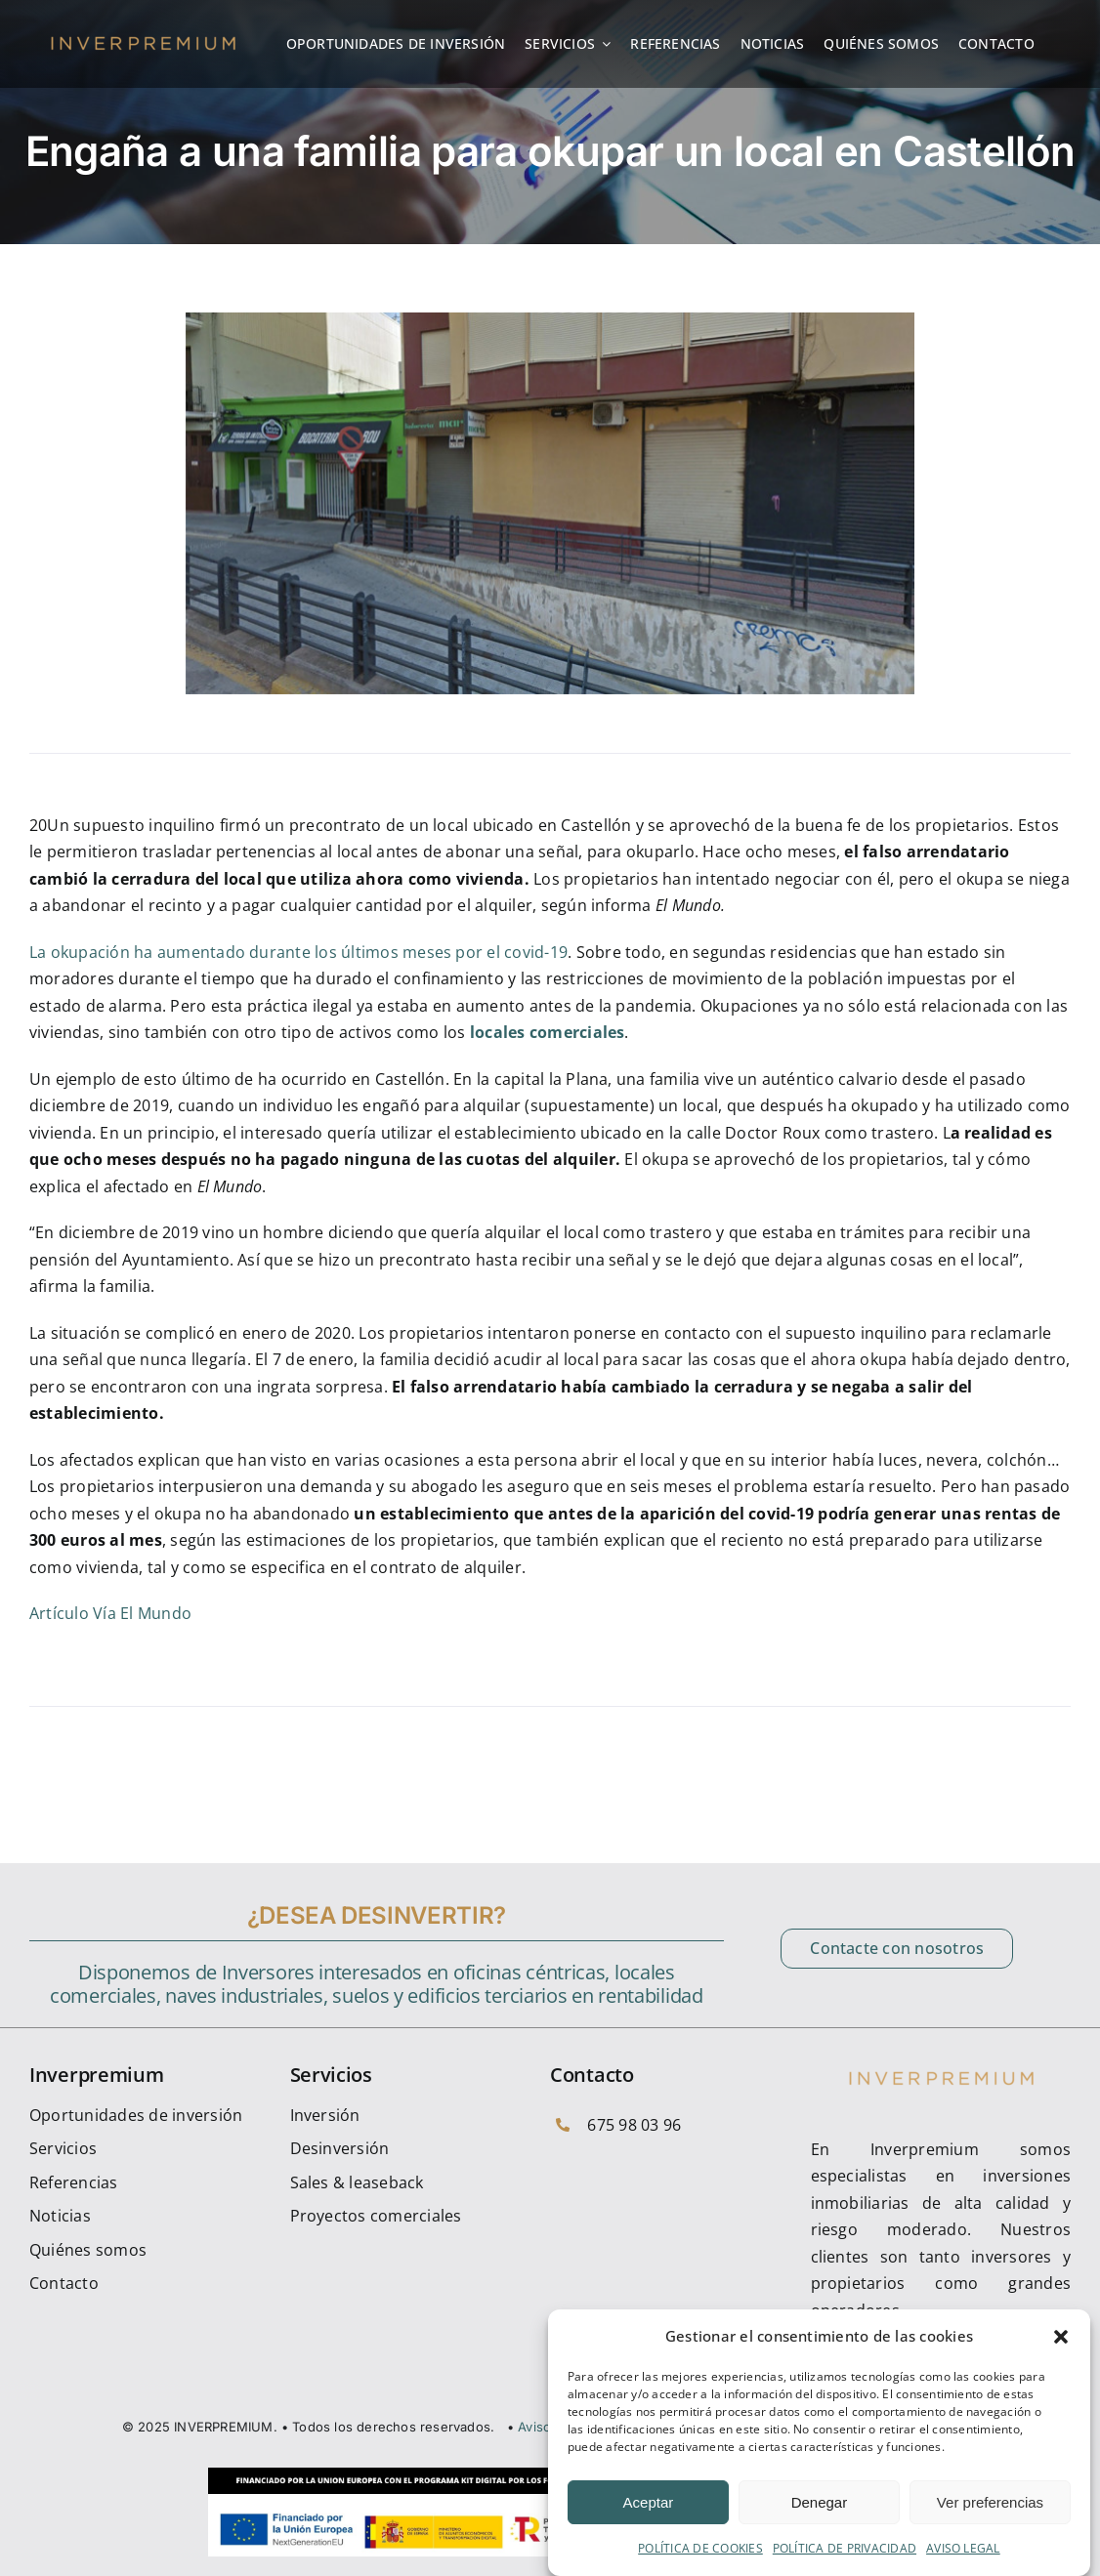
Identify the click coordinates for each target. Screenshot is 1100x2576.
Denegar (819, 2502)
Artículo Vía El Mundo (110, 1613)
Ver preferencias (990, 2502)
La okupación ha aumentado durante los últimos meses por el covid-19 (298, 952)
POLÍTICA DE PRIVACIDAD (844, 2548)
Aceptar (648, 2502)
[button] (1061, 2337)
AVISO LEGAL (963, 2548)
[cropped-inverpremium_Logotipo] (142, 40)
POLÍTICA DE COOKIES (700, 2548)
